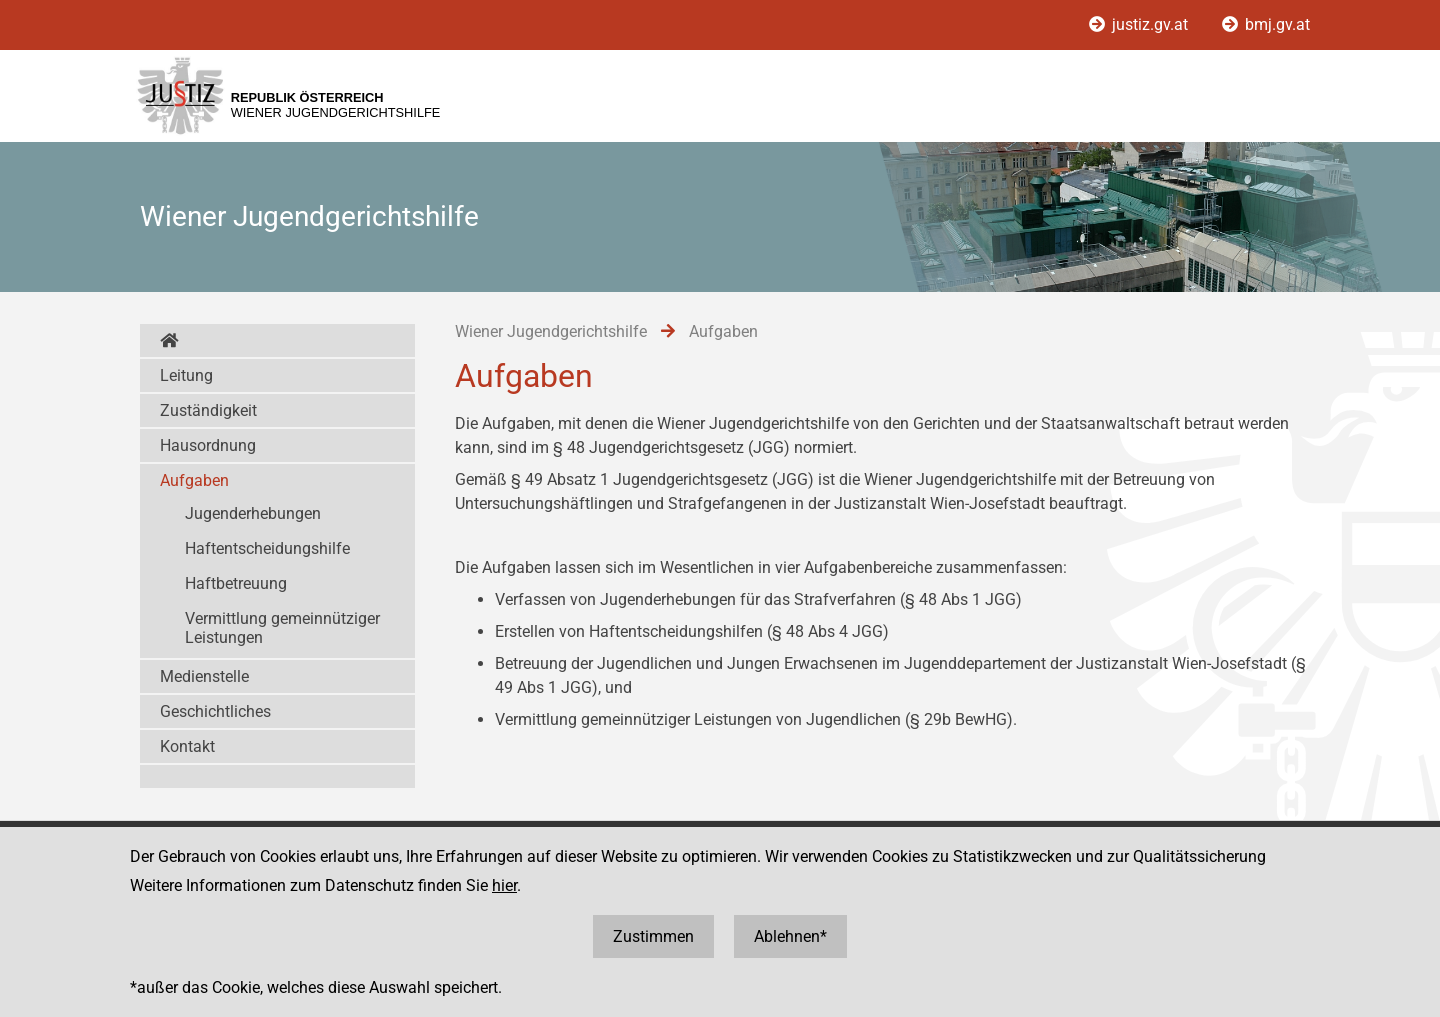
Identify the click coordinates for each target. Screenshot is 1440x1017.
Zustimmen (653, 936)
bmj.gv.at (1266, 24)
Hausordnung (208, 445)
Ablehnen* (790, 936)
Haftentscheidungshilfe (267, 548)
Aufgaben (194, 480)
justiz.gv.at (1140, 24)
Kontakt (187, 746)
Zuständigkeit (208, 410)
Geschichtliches (215, 711)
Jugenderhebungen (253, 513)
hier (504, 885)
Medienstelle (204, 676)
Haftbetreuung (236, 583)
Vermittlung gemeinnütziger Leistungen (282, 628)
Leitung (186, 375)
